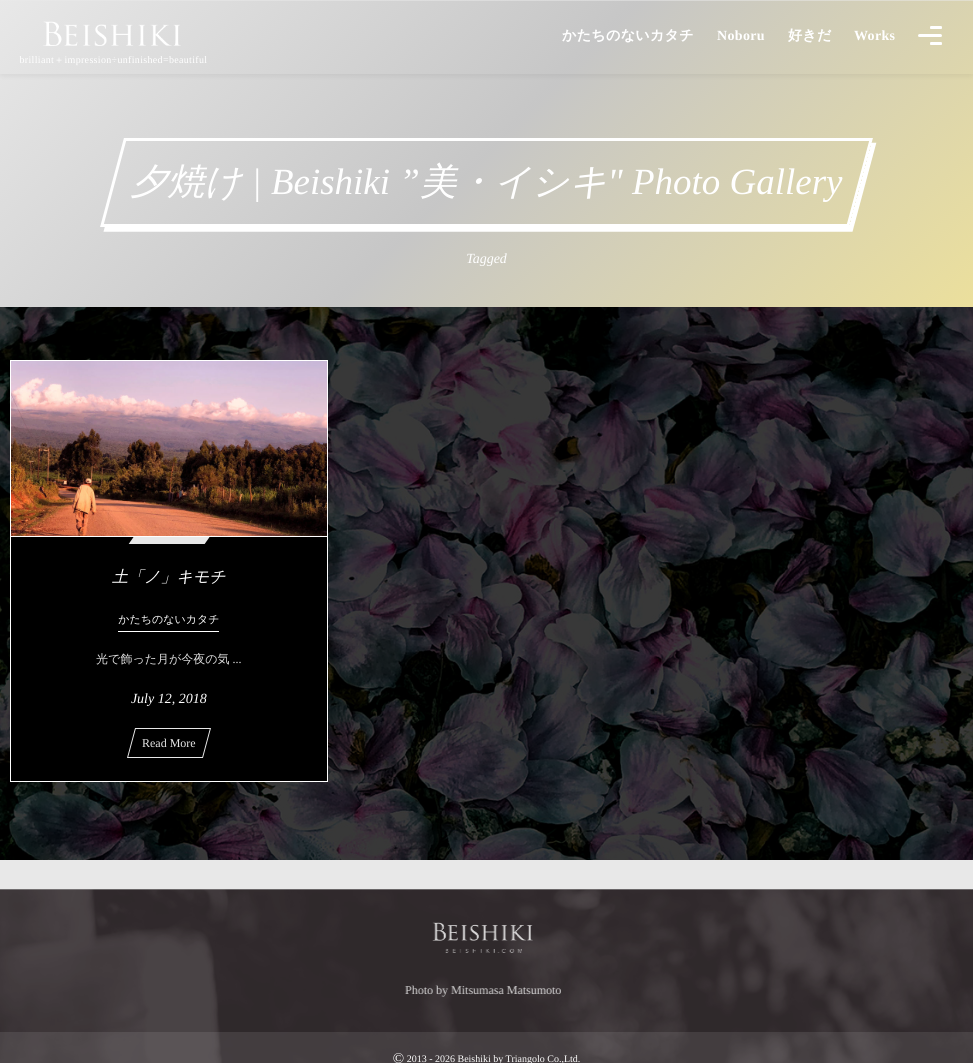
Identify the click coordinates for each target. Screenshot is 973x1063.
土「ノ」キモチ (169, 577)
